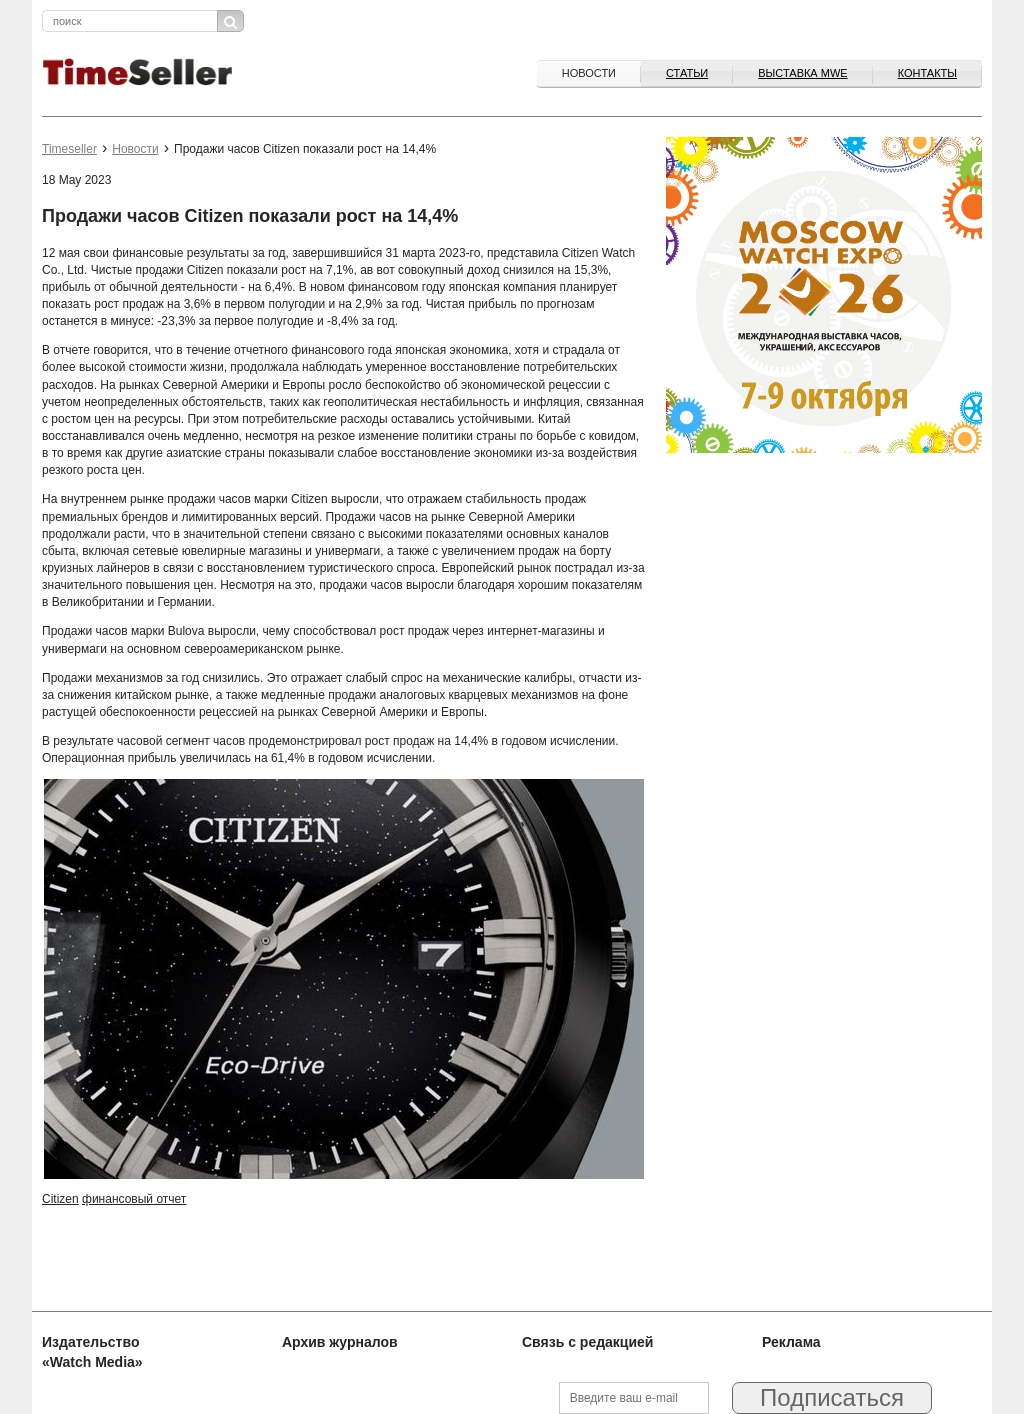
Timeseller (69, 149)
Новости (589, 73)
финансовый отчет (134, 1199)
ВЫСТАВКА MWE (802, 73)
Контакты (927, 73)
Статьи (687, 73)
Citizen (60, 1199)
